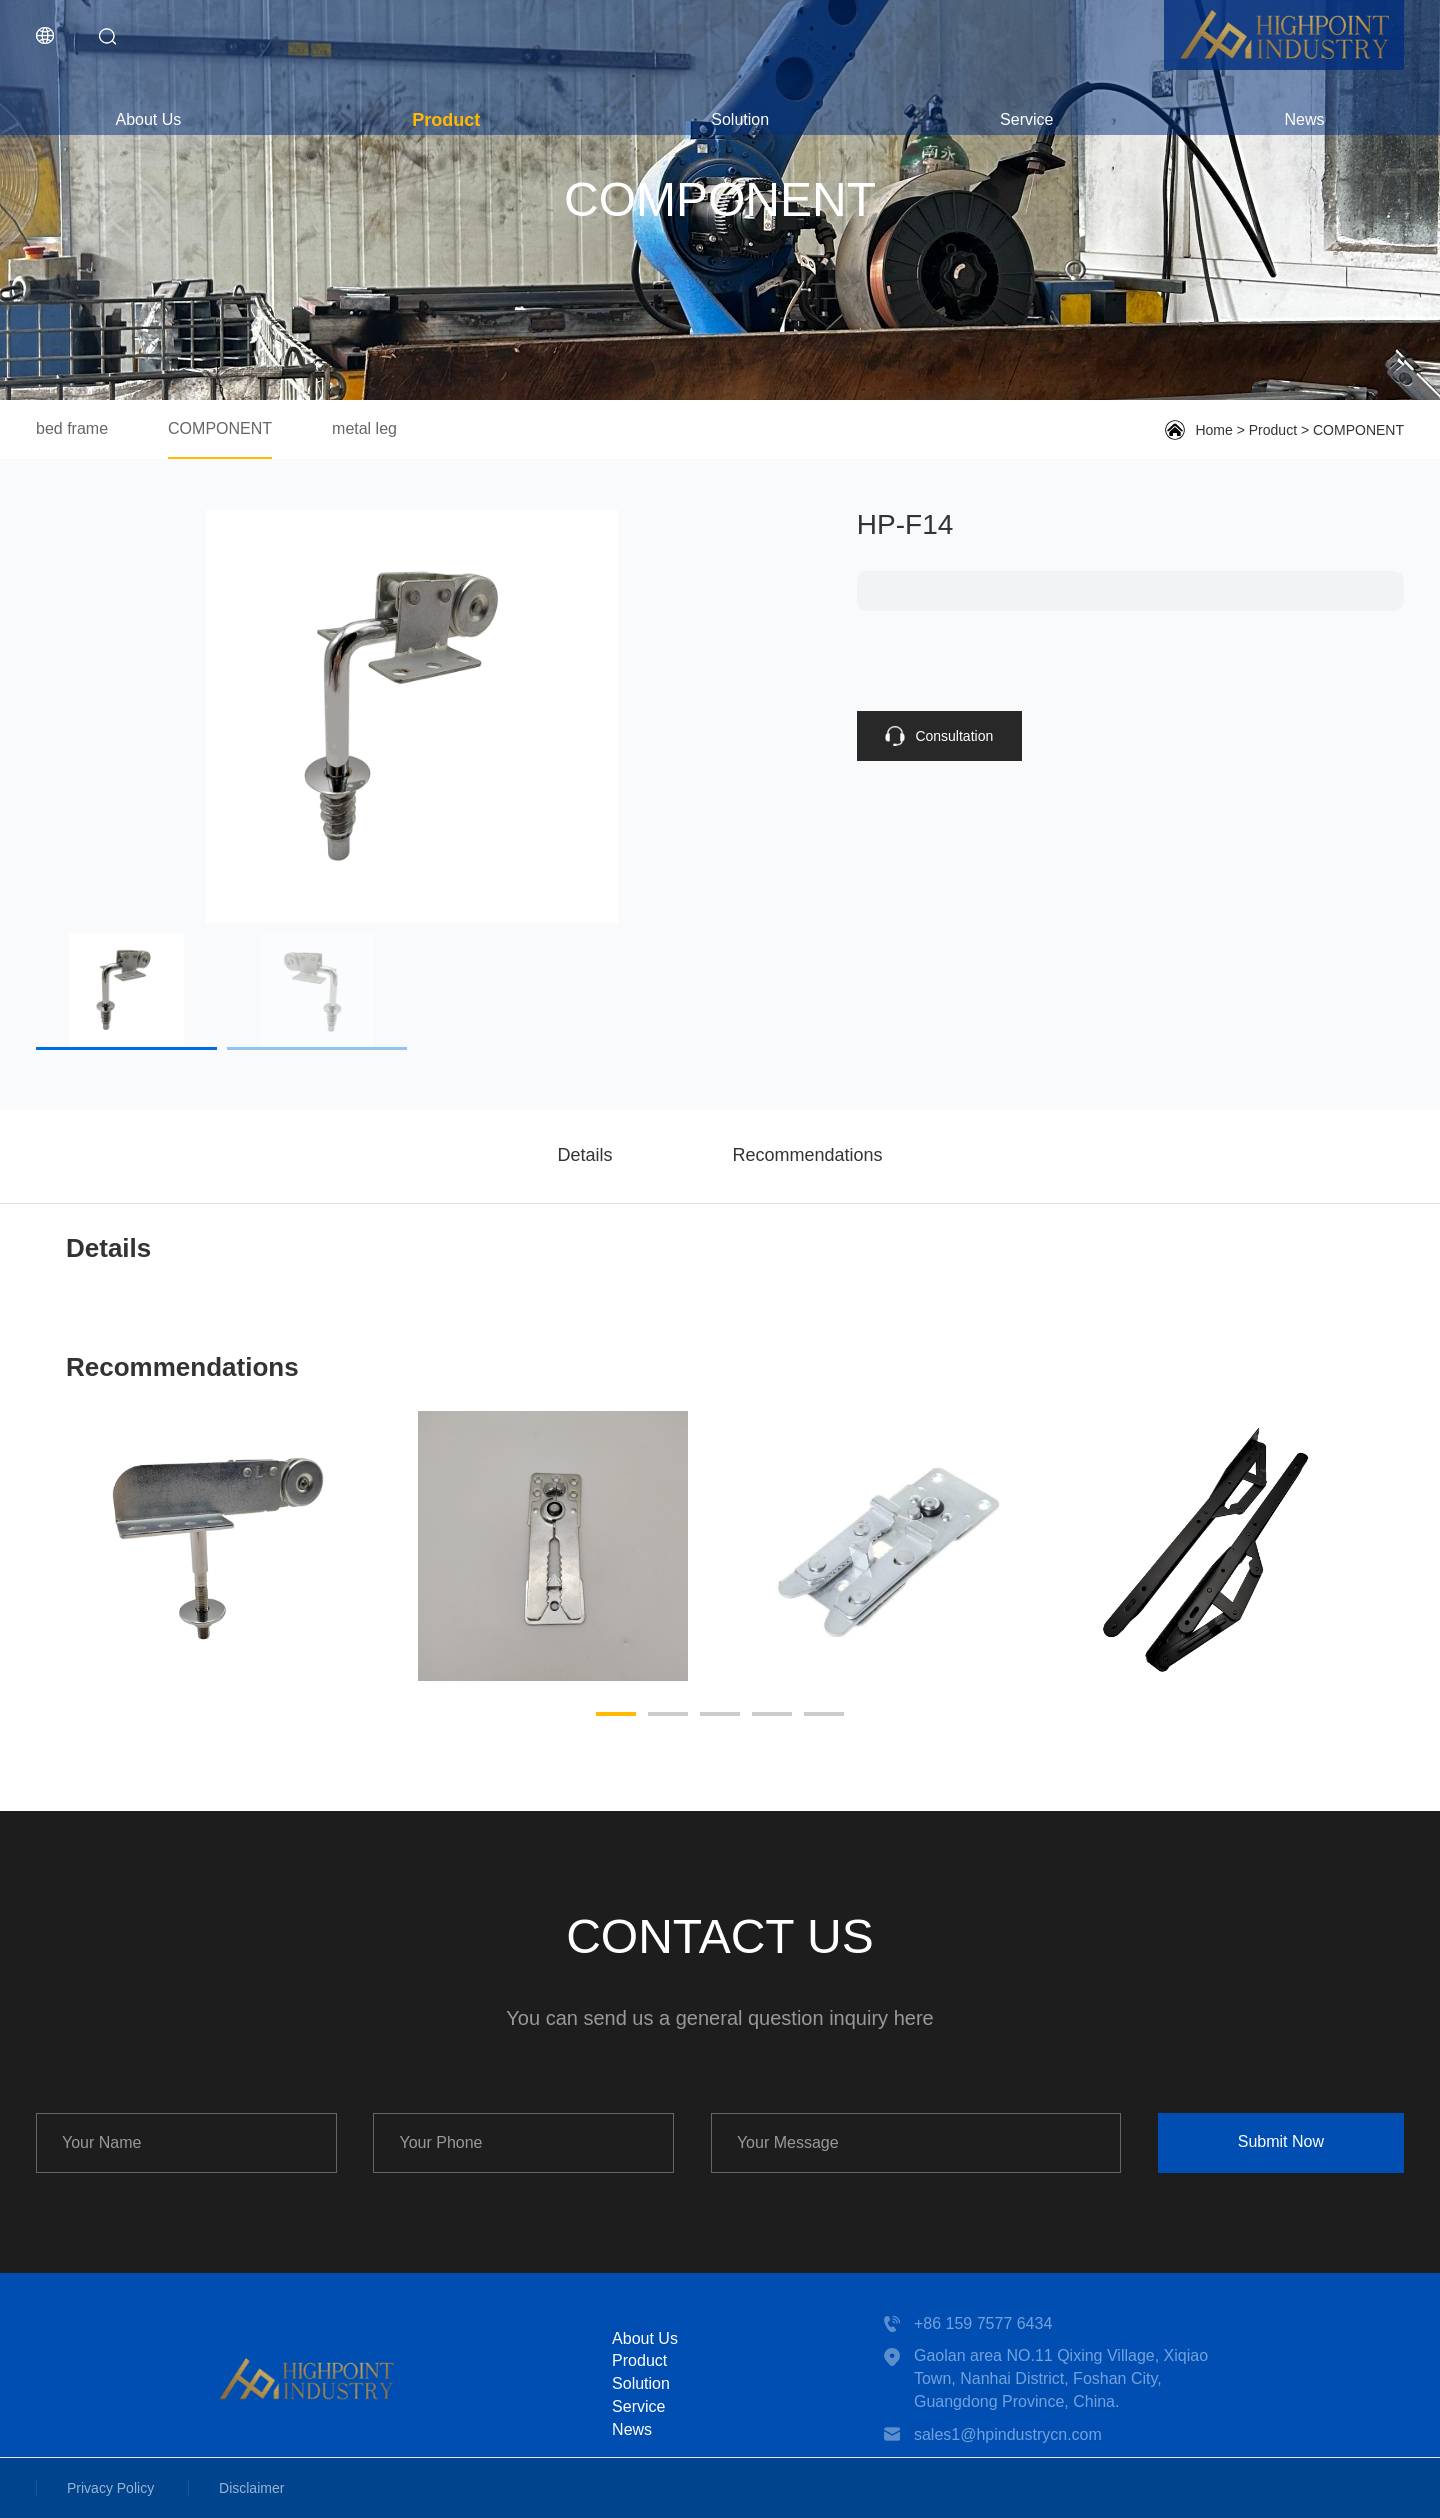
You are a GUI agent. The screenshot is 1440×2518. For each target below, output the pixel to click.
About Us (148, 119)
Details (584, 1155)
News (1304, 119)
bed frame (72, 428)
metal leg (364, 428)
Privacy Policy (110, 2488)
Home (1213, 430)
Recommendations (807, 1155)
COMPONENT (220, 428)
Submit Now (1281, 2141)
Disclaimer (251, 2488)
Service (1026, 119)
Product (446, 120)
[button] (616, 1714)
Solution (740, 119)
